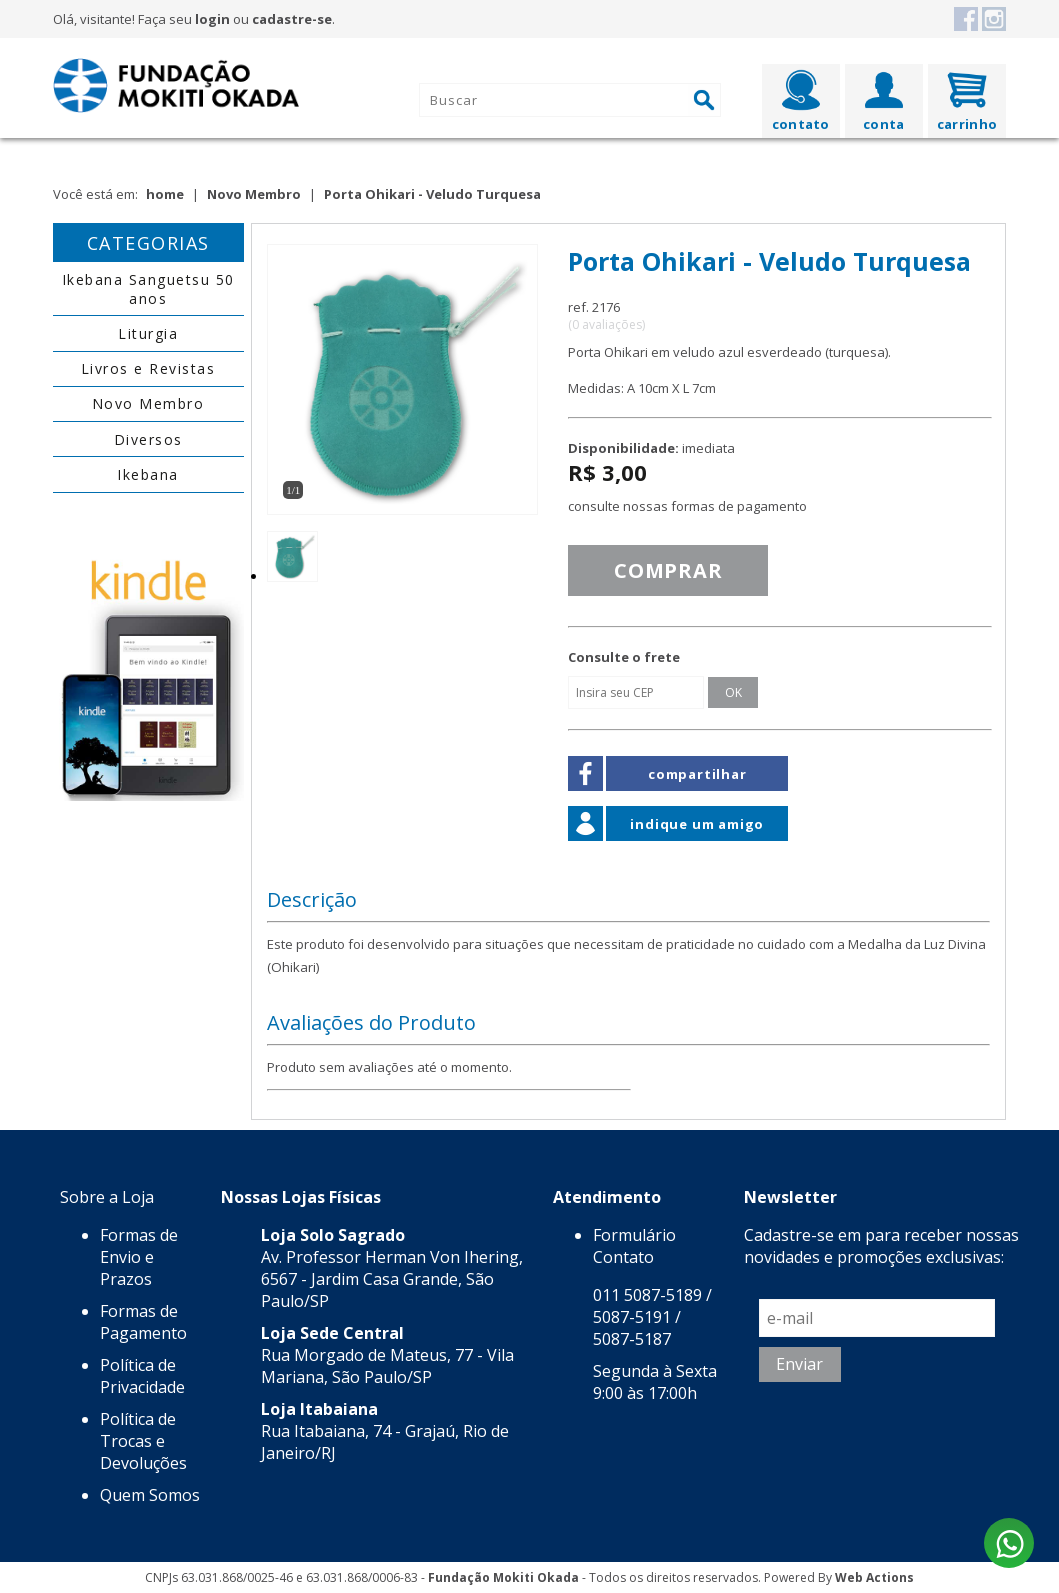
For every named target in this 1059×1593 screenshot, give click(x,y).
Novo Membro (254, 194)
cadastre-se (292, 19)
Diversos (148, 439)
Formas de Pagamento (143, 1322)
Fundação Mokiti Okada (503, 1577)
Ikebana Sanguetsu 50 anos (148, 289)
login (212, 19)
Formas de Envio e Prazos (139, 1257)
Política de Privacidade (142, 1376)
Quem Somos (150, 1495)
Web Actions (874, 1577)
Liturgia (148, 333)
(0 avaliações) (606, 324)
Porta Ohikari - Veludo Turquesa (432, 194)
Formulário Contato (634, 1246)
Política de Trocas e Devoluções (143, 1441)
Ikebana (148, 474)
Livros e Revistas (148, 368)
